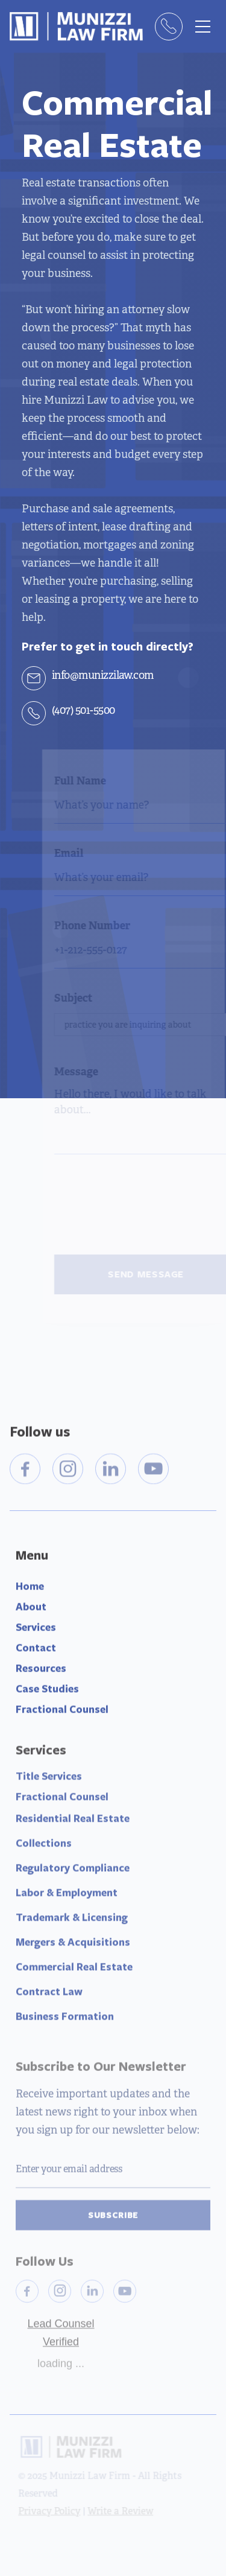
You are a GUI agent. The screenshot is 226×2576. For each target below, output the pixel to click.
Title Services (49, 1783)
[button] (202, 26)
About (31, 1610)
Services (36, 1631)
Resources (41, 1672)
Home (30, 1590)
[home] (76, 26)
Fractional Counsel (62, 1712)
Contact (36, 1651)
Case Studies (47, 1692)
